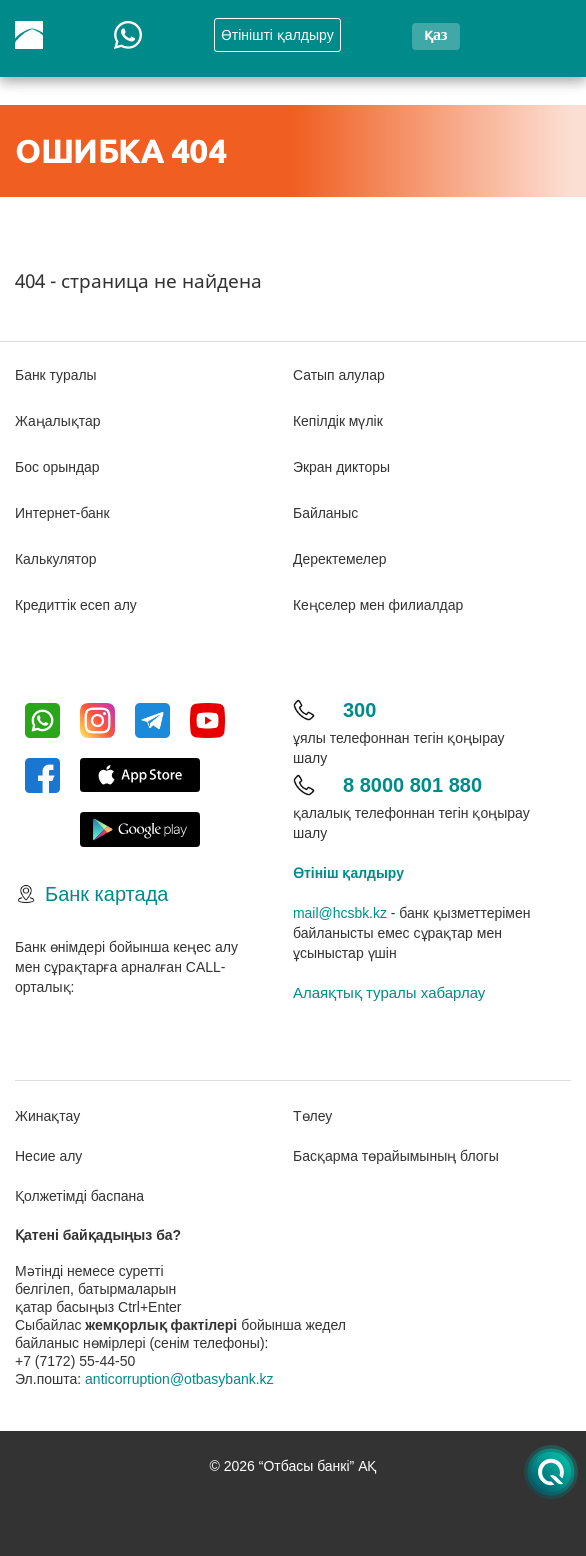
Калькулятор (56, 559)
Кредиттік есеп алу (76, 605)
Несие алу (48, 1156)
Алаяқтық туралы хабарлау (389, 992)
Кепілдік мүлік (338, 421)
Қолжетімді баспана (79, 1196)
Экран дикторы (342, 467)
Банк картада (106, 894)
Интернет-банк (62, 513)
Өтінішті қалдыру (277, 35)
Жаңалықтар (58, 421)
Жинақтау (47, 1116)
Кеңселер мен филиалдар (378, 605)
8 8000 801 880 (412, 785)
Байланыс (326, 513)
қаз (435, 34)
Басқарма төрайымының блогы (396, 1156)
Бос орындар (57, 467)
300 (359, 710)
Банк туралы (56, 375)
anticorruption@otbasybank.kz (179, 1379)
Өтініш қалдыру (348, 873)
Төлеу (312, 1116)
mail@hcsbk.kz (340, 913)
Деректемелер (340, 559)
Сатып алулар (339, 375)
